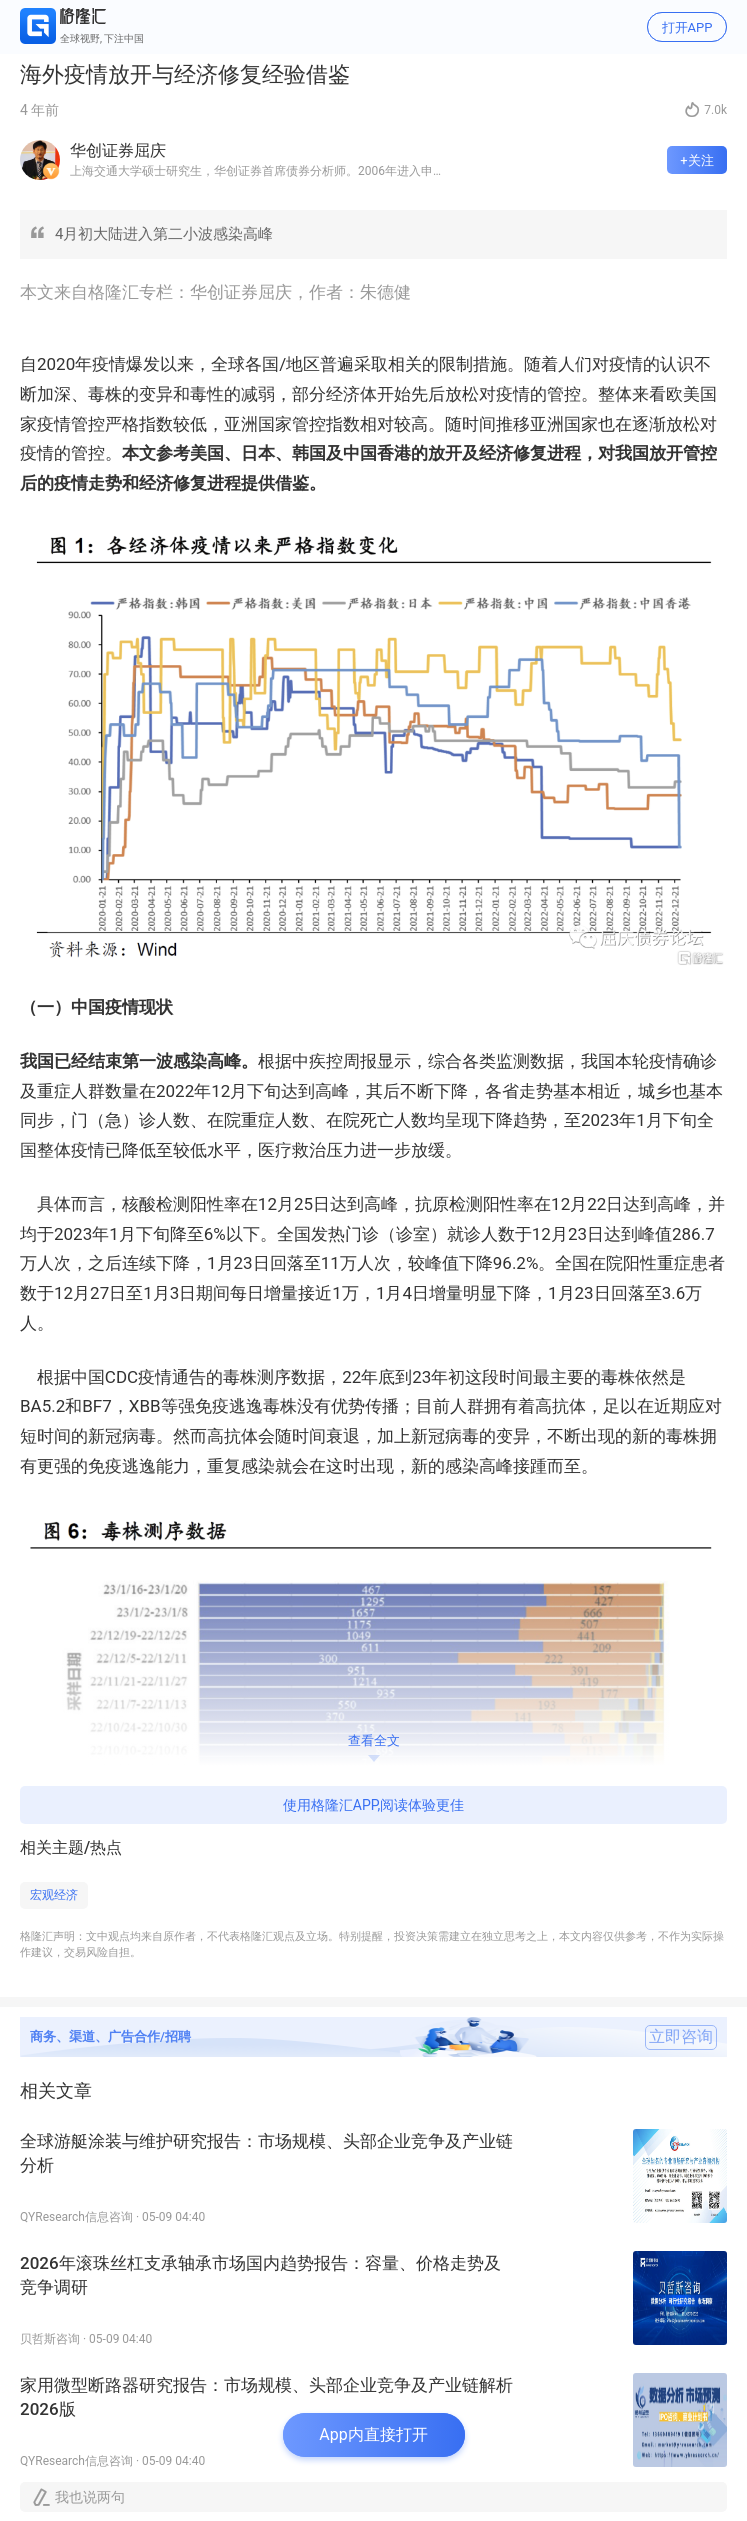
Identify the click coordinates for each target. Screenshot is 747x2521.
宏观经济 (54, 1895)
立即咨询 (681, 2037)
